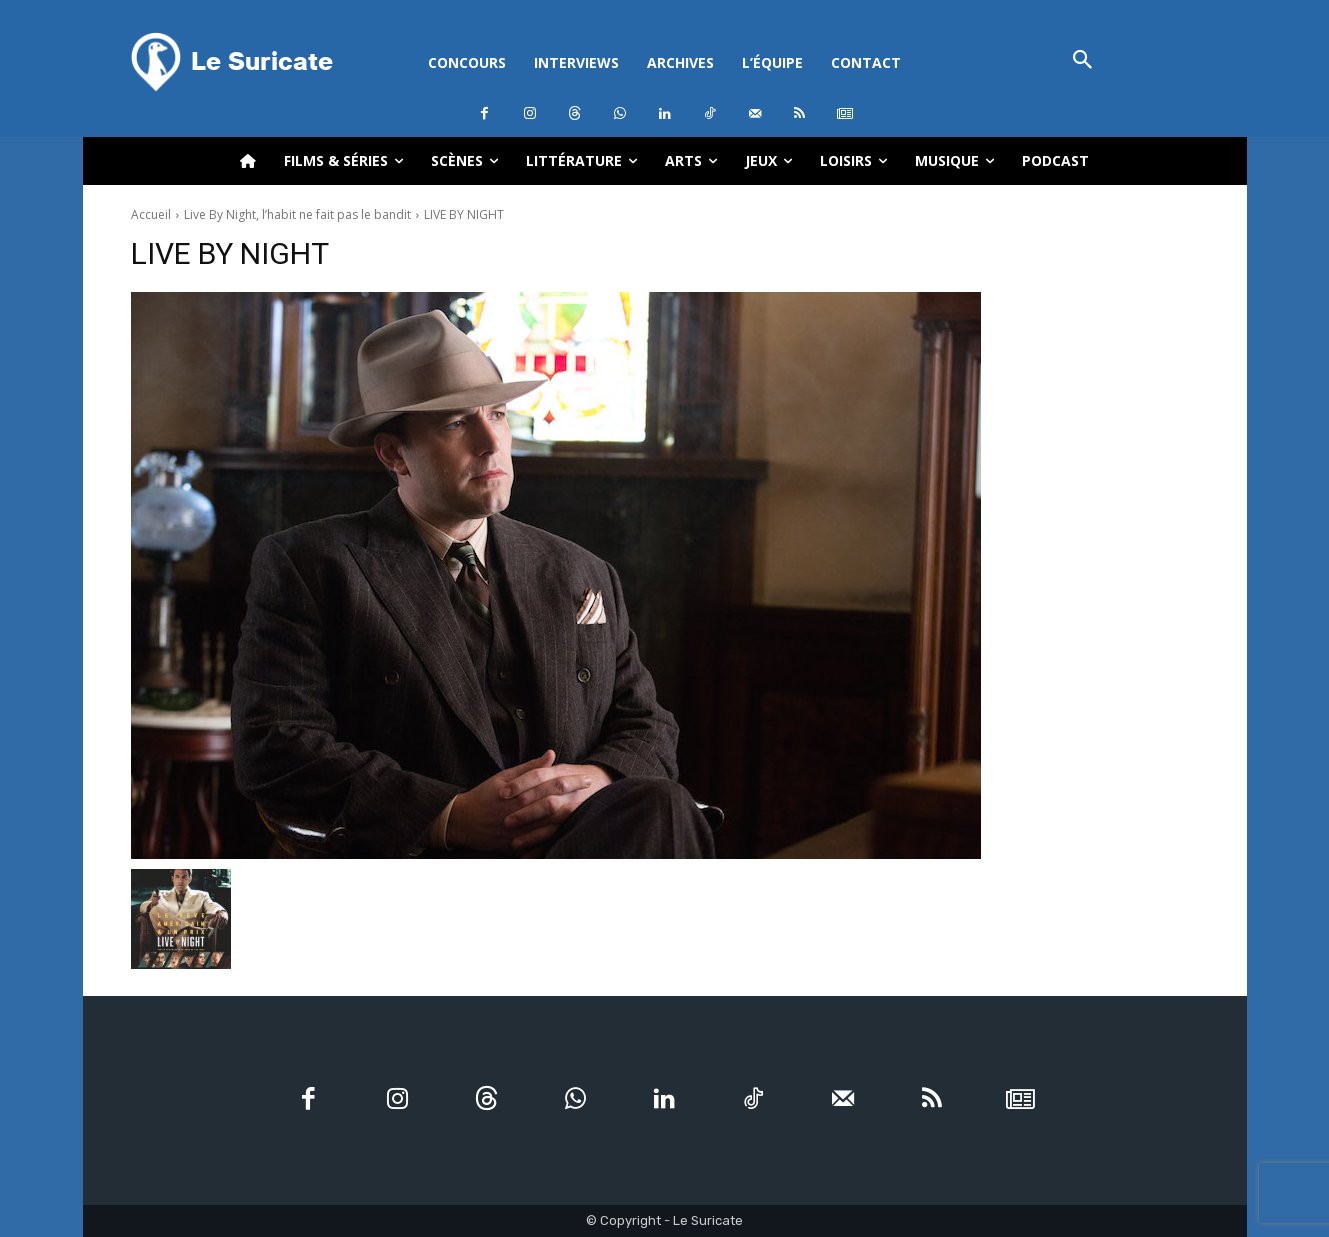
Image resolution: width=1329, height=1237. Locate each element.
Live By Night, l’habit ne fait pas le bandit (297, 214)
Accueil (151, 214)
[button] (1083, 61)
